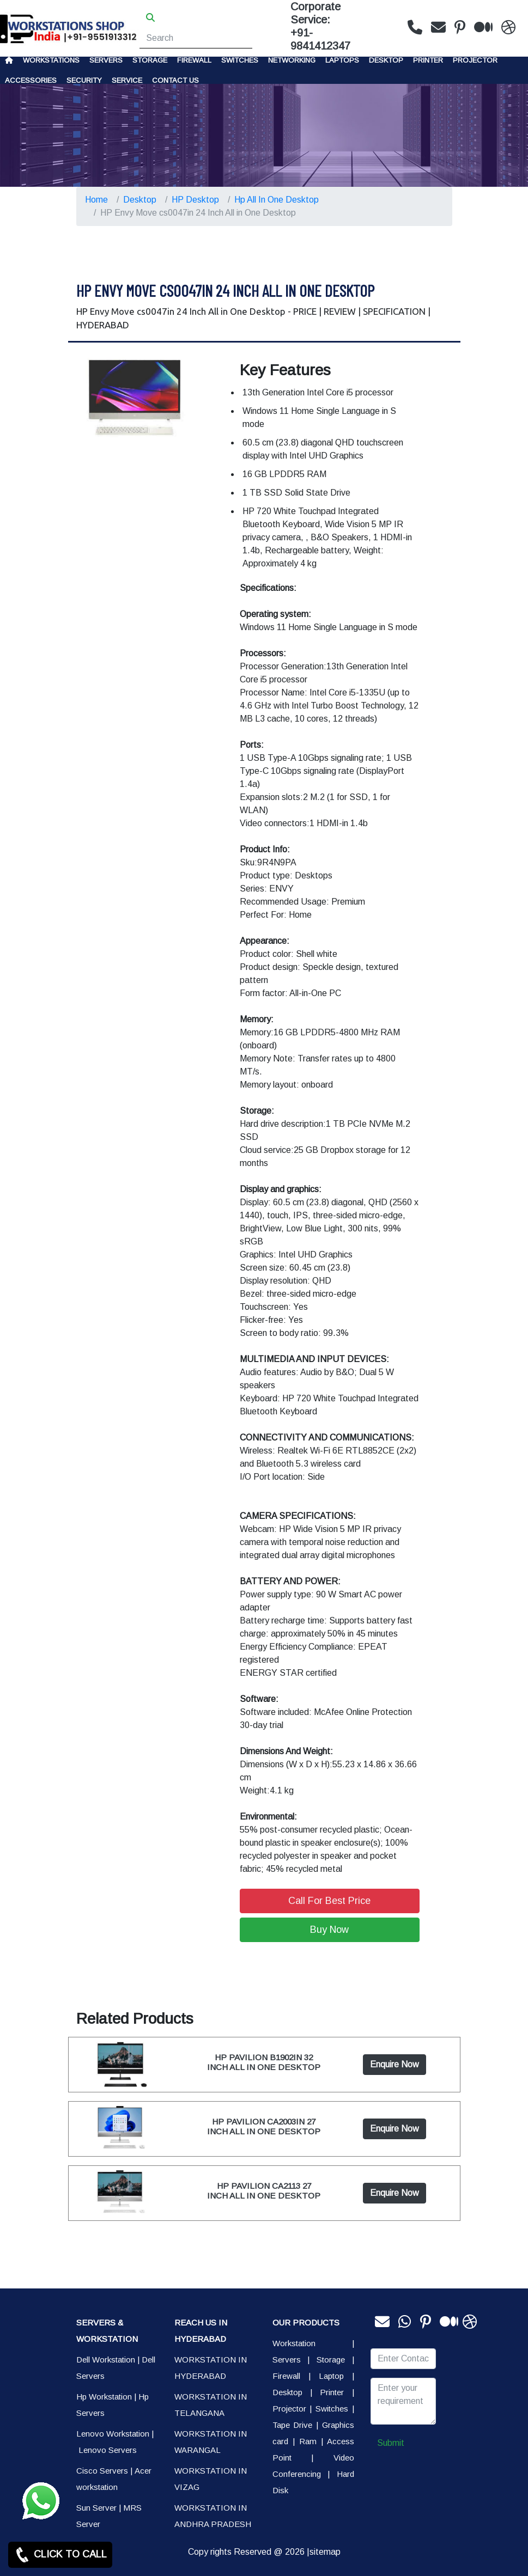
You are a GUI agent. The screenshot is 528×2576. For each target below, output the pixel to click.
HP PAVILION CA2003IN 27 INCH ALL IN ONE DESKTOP (263, 2126)
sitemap (325, 2551)
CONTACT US (175, 80)
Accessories (31, 80)
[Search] (195, 38)
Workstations (51, 60)
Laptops (342, 60)
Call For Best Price (329, 1900)
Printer (332, 2392)
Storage (331, 2359)
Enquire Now (394, 2064)
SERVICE (127, 80)
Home (96, 199)
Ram (308, 2441)
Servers (106, 60)
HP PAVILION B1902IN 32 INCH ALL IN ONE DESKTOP (263, 2062)
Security (84, 80)
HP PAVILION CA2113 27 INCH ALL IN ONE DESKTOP (263, 2190)
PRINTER (428, 60)
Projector (475, 60)
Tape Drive (292, 2425)
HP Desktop (195, 199)
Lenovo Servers (107, 2450)
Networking (291, 60)
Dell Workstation (105, 2359)
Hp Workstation (104, 2396)
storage (149, 60)
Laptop (331, 2375)
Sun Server (96, 2507)
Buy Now (329, 1929)
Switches (239, 60)
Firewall (194, 60)
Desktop (386, 60)
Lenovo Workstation (112, 2433)
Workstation (293, 2343)
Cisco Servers (102, 2470)
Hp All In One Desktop (276, 199)
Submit (390, 2442)
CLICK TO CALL (60, 2554)
